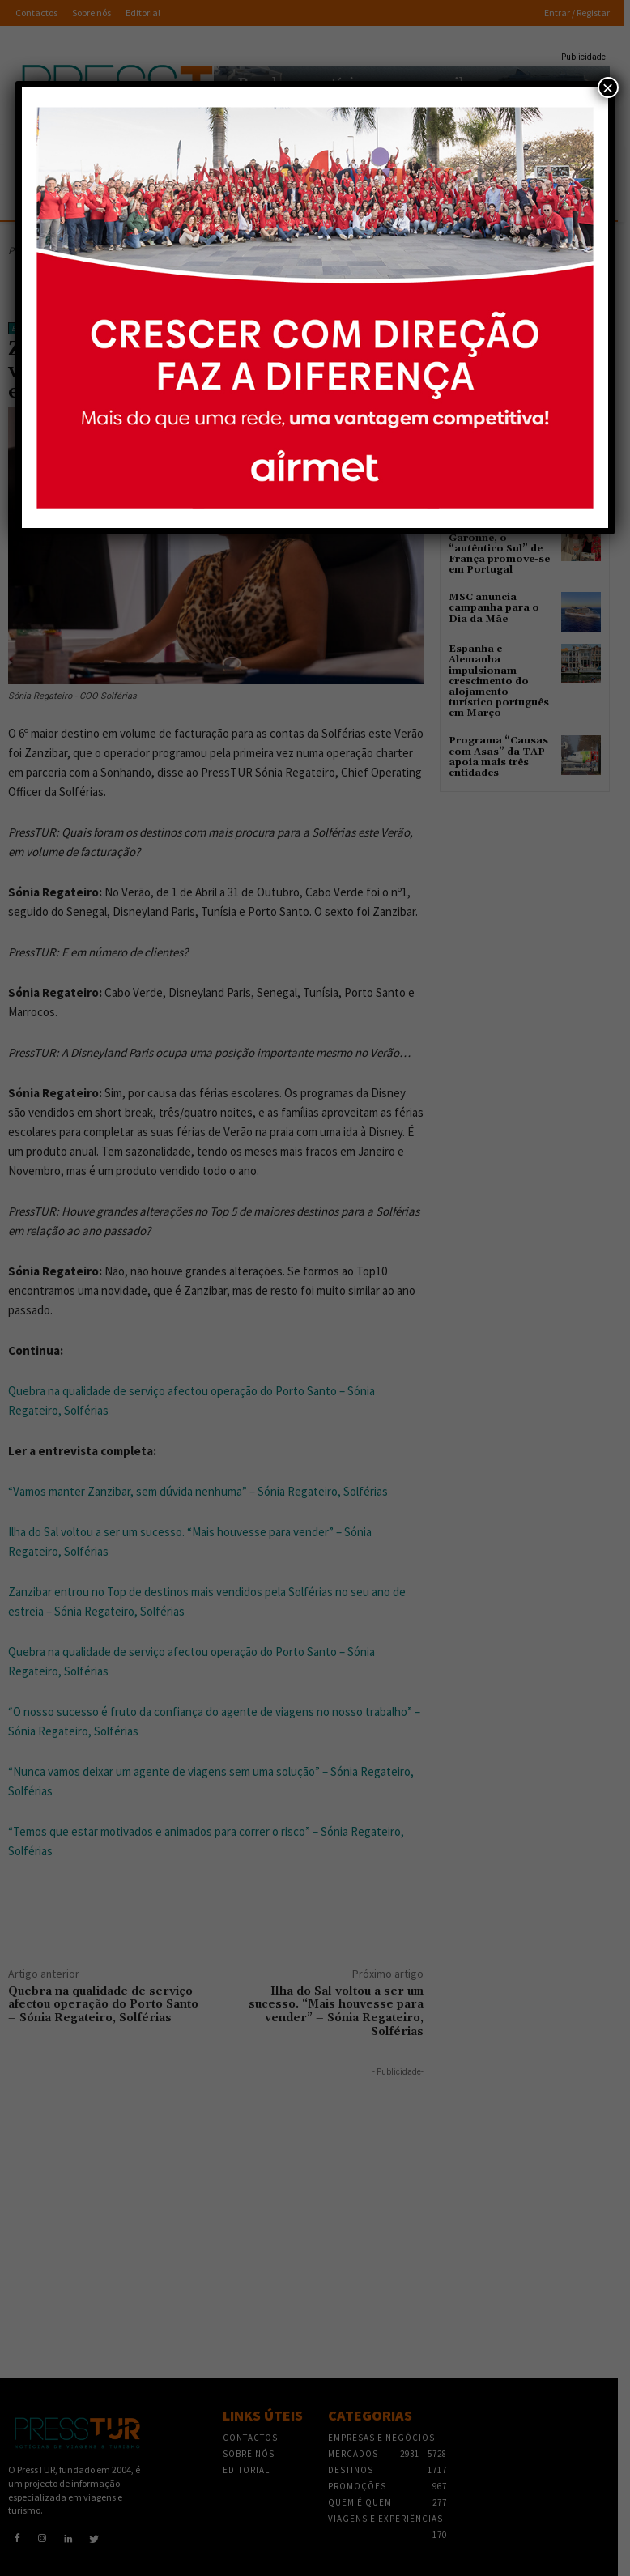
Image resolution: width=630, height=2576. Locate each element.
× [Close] (608, 87)
